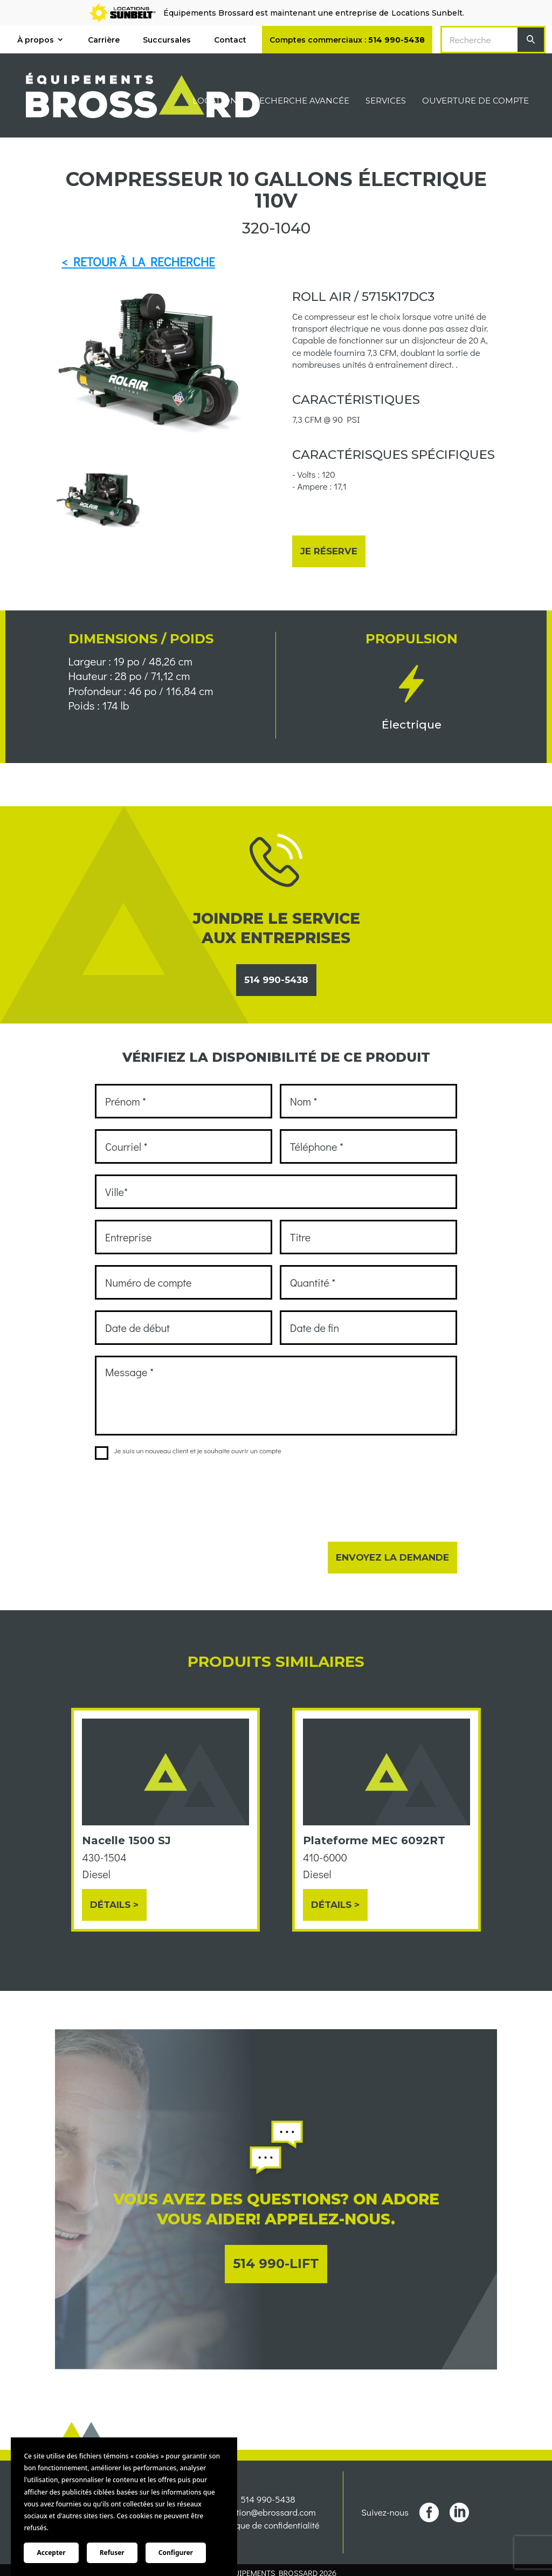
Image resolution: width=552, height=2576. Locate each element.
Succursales (167, 40)
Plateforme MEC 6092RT (374, 1840)
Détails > (114, 1904)
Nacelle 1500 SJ (126, 1840)
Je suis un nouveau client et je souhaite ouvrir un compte (188, 1450)
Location (214, 101)
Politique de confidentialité (268, 2545)
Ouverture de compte (475, 101)
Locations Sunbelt (427, 13)
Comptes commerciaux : (347, 40)
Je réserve (328, 551)
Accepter (51, 2552)
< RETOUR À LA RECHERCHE (138, 261)
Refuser (112, 2552)
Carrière (104, 40)
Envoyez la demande (392, 1557)
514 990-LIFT (276, 2263)
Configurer (175, 2552)
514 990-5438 (276, 979)
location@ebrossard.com (267, 2532)
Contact (230, 40)
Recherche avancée (301, 101)
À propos (35, 40)
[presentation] (177, 1494)
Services (385, 101)
